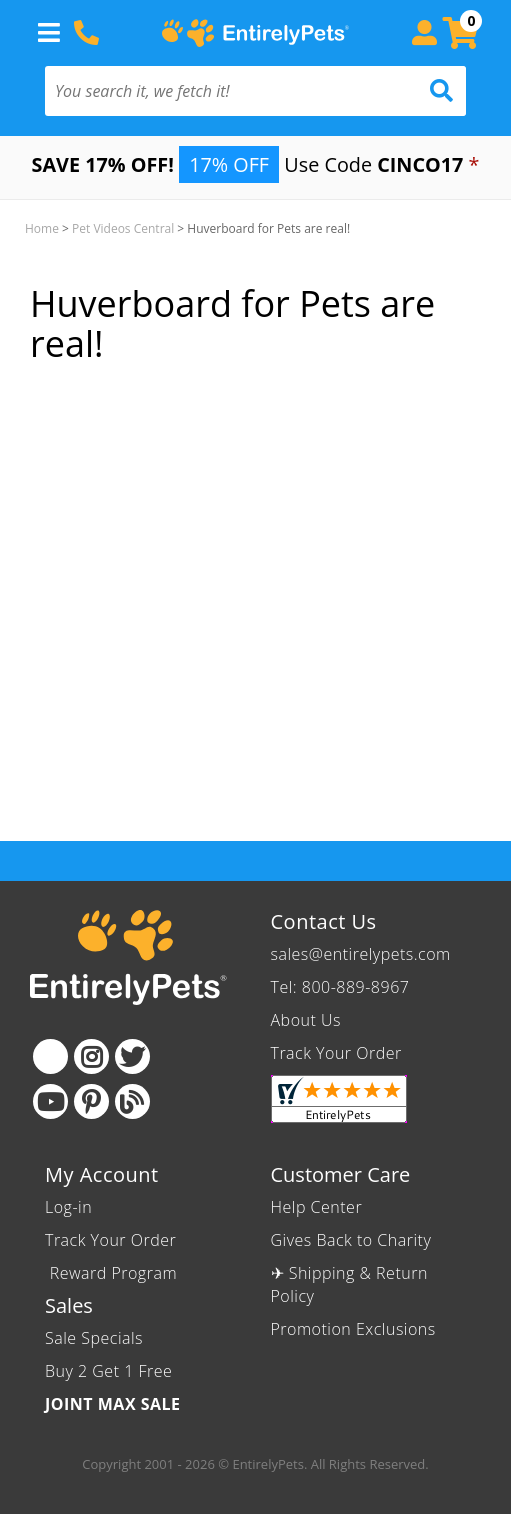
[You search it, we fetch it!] (224, 91)
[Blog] (132, 1101)
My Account (102, 1174)
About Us (306, 1020)
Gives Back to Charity (351, 1240)
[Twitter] (132, 1056)
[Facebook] (50, 1056)
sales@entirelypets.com (361, 954)
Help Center (317, 1207)
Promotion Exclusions (353, 1329)
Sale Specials (94, 1338)
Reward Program (113, 1273)
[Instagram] (91, 1056)
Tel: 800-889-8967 (340, 987)
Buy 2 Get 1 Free (108, 1371)
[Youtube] (50, 1101)
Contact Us (324, 921)
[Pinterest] (91, 1101)
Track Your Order (336, 1053)
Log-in (68, 1207)
